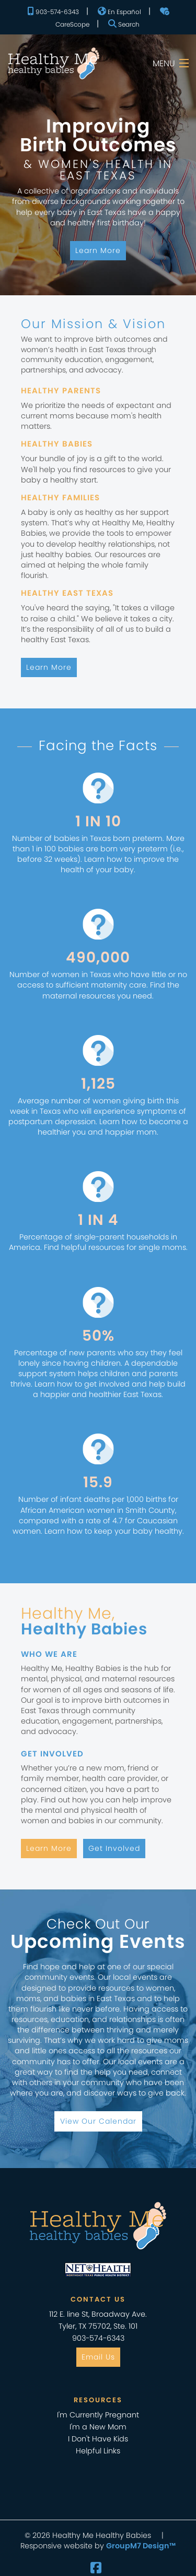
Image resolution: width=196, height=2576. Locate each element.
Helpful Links (98, 2451)
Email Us (98, 2357)
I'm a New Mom (98, 2427)
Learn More (98, 250)
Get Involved (114, 1848)
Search (124, 24)
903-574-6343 (53, 11)
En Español (119, 11)
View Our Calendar (98, 2121)
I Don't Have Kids (98, 2439)
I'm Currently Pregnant (98, 2415)
